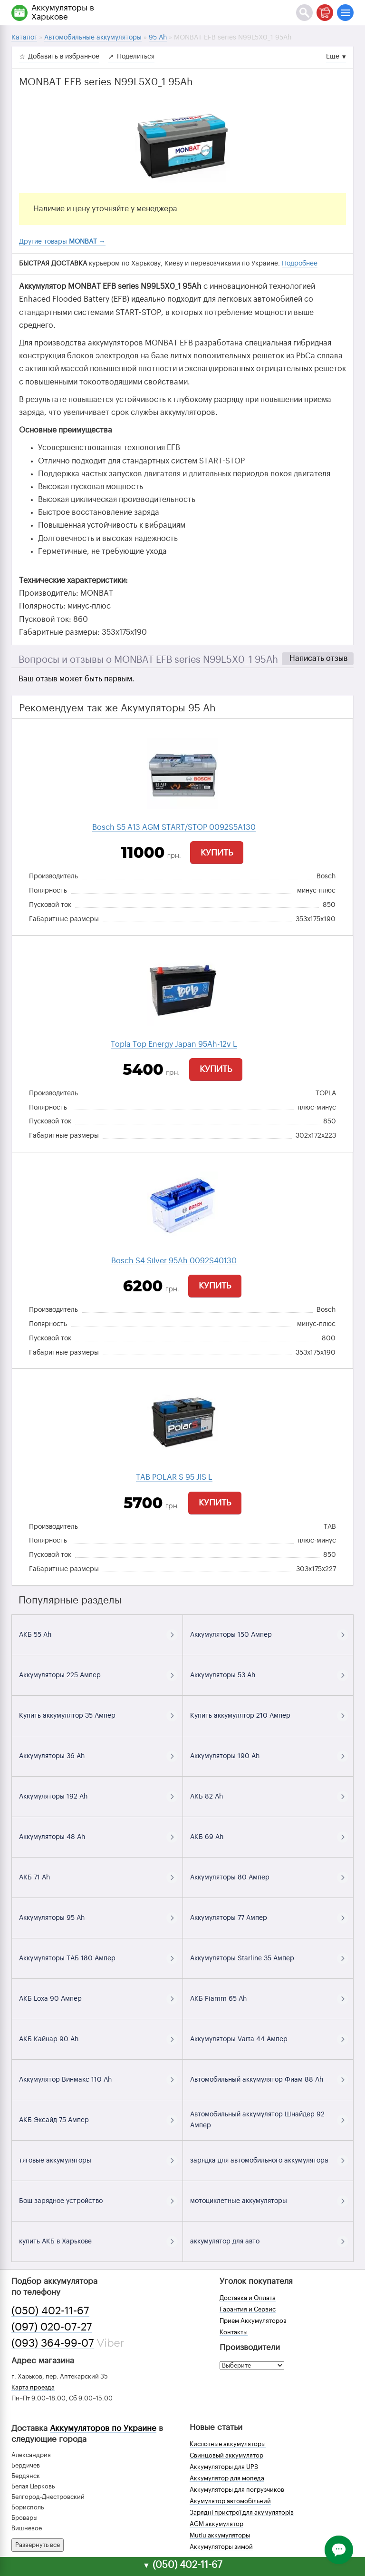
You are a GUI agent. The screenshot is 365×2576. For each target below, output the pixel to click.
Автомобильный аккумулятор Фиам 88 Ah (256, 2079)
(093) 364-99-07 (52, 2343)
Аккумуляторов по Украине (103, 2428)
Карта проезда (33, 2387)
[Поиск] (304, 12)
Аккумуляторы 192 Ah (53, 1796)
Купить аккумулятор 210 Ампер (240, 1715)
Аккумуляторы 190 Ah (224, 1756)
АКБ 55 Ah (35, 1635)
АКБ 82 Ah (206, 1796)
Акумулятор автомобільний (230, 2501)
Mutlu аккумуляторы (220, 2535)
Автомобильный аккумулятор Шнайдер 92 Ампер (257, 2120)
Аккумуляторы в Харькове (62, 12)
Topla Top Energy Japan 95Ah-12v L (174, 1044)
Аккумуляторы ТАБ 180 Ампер (67, 1958)
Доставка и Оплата (248, 2298)
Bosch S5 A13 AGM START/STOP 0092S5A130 (174, 827)
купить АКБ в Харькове (55, 2241)
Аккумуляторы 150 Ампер (231, 1635)
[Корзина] (325, 12)
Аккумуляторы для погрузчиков (237, 2490)
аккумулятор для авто (224, 2241)
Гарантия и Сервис (248, 2309)
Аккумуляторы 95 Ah (52, 1918)
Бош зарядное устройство (61, 2201)
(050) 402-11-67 (50, 2311)
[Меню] (345, 12)
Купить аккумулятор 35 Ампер (67, 1715)
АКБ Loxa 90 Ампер (50, 1999)
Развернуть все (37, 2545)
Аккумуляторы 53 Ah (222, 1675)
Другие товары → (62, 241)
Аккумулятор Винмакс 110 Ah (65, 2079)
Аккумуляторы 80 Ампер (229, 1877)
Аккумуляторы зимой (221, 2547)
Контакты (234, 2332)
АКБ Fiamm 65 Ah (218, 1999)
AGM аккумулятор (216, 2524)
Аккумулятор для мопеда (227, 2478)
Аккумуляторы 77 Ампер (228, 1918)
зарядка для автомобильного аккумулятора (259, 2160)
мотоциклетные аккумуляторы (238, 2201)
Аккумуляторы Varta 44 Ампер (239, 2039)
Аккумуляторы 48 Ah (52, 1837)
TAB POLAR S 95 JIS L (174, 1477)
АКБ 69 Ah (206, 1837)
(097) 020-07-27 (51, 2327)
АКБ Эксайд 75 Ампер (54, 2120)
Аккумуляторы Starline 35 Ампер (242, 1958)
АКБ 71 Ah (34, 1877)
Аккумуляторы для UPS (224, 2467)
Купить (217, 852)
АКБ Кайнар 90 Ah (48, 2039)
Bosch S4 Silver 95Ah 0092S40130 (174, 1261)
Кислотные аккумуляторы (228, 2444)
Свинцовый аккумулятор (226, 2455)
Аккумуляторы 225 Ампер (60, 1675)
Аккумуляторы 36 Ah (52, 1756)
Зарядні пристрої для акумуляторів (242, 2512)
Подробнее (299, 263)
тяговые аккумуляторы (55, 2160)
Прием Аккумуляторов (253, 2321)
